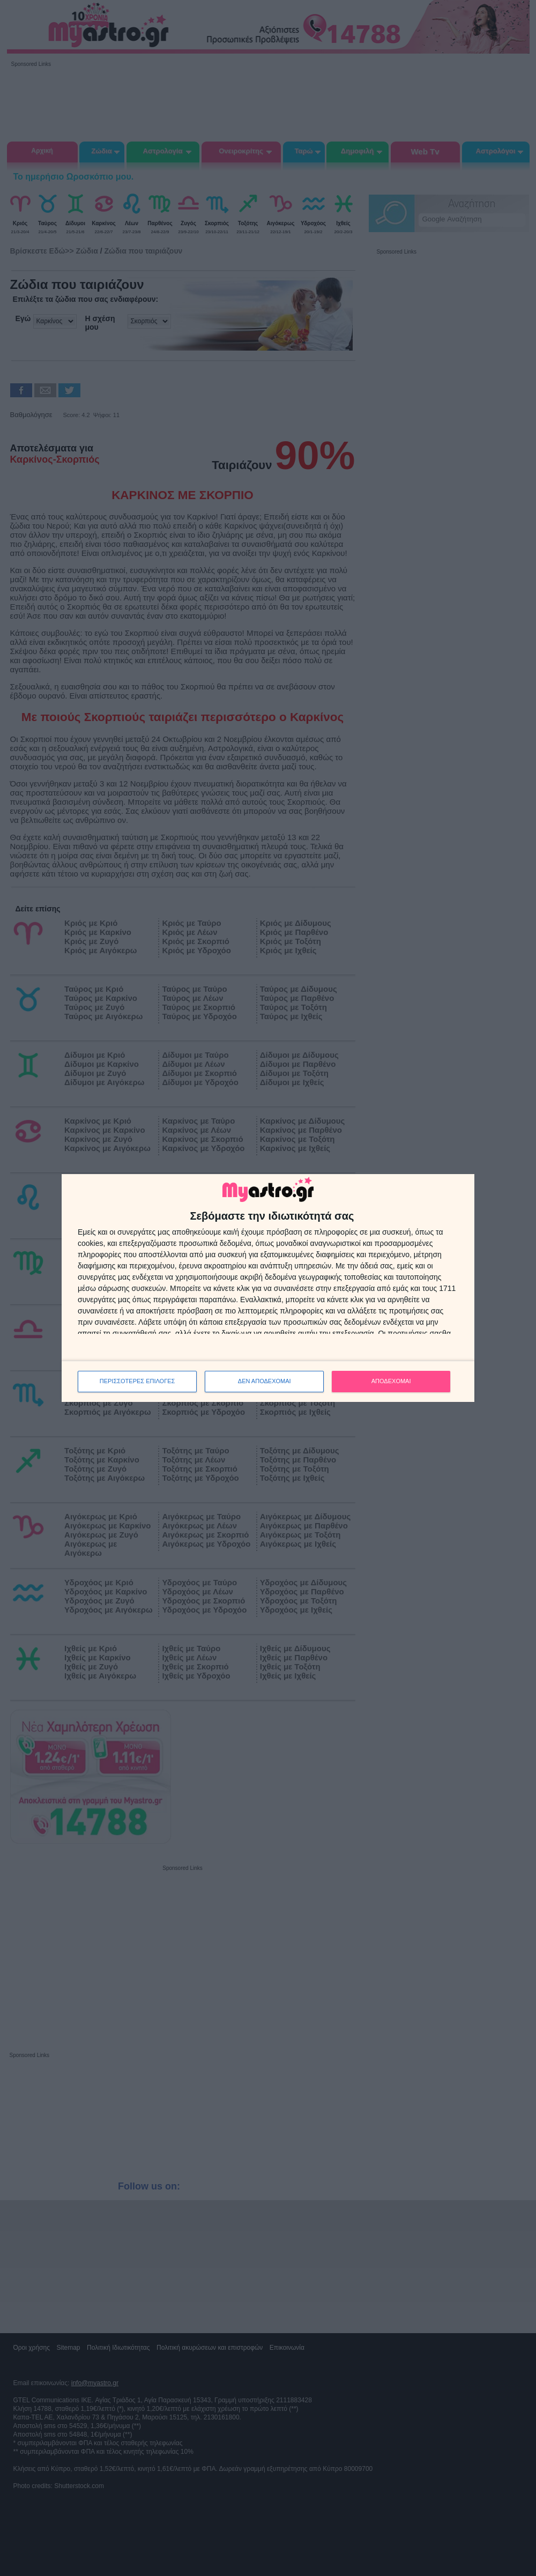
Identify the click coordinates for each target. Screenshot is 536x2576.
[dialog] (268, 1288)
